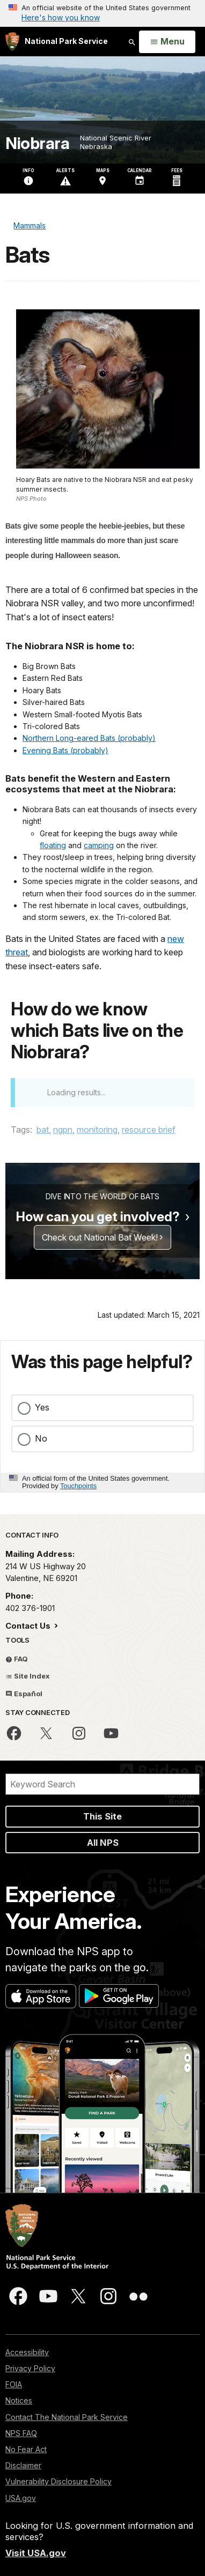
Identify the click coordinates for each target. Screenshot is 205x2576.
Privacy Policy (30, 2368)
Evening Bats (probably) (65, 750)
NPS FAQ (21, 2433)
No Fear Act (26, 2449)
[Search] (102, 1784)
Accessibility (27, 2352)
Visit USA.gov (35, 2553)
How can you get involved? (98, 1216)
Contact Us (29, 1626)
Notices (18, 2400)
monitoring (97, 1129)
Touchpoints (78, 1486)
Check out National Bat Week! (100, 1237)
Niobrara (37, 143)
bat (42, 1129)
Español (23, 1693)
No (41, 1438)
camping (99, 845)
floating (53, 845)
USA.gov (20, 2498)
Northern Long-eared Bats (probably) (89, 738)
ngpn (62, 1129)
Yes (42, 1407)
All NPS (103, 1842)
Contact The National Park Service (66, 2417)
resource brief (148, 1129)
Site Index (27, 1676)
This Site (102, 1816)
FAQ (16, 1658)
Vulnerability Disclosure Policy (58, 2481)
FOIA (13, 2384)
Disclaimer (23, 2465)
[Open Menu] (167, 42)
